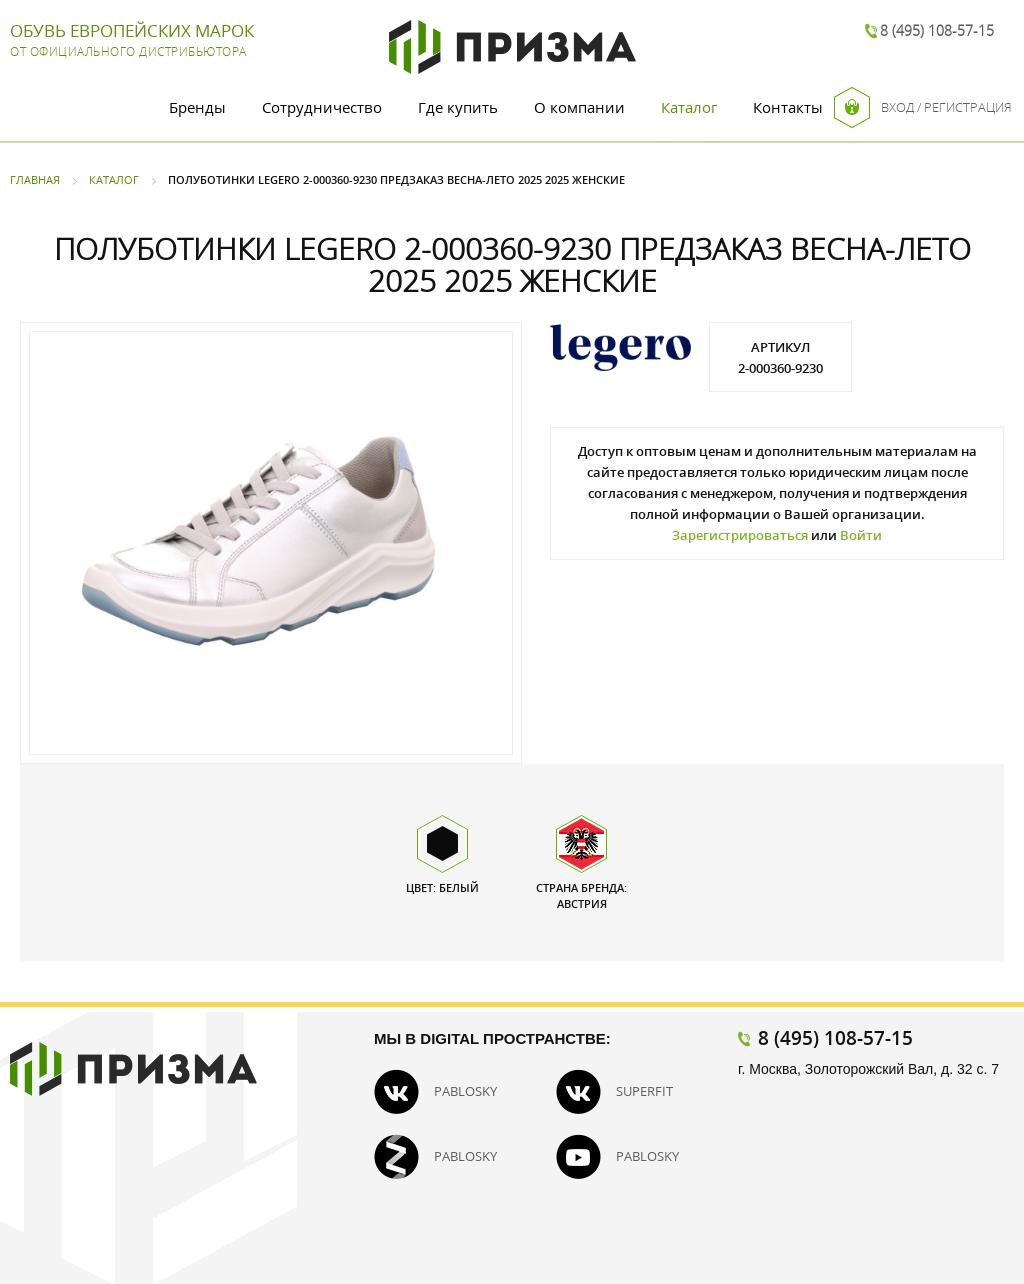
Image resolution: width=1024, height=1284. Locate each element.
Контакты (788, 107)
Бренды (197, 107)
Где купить (458, 107)
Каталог (689, 107)
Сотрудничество (322, 107)
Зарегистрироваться (740, 535)
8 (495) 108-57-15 (937, 30)
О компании (579, 107)
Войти (861, 535)
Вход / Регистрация (923, 107)
